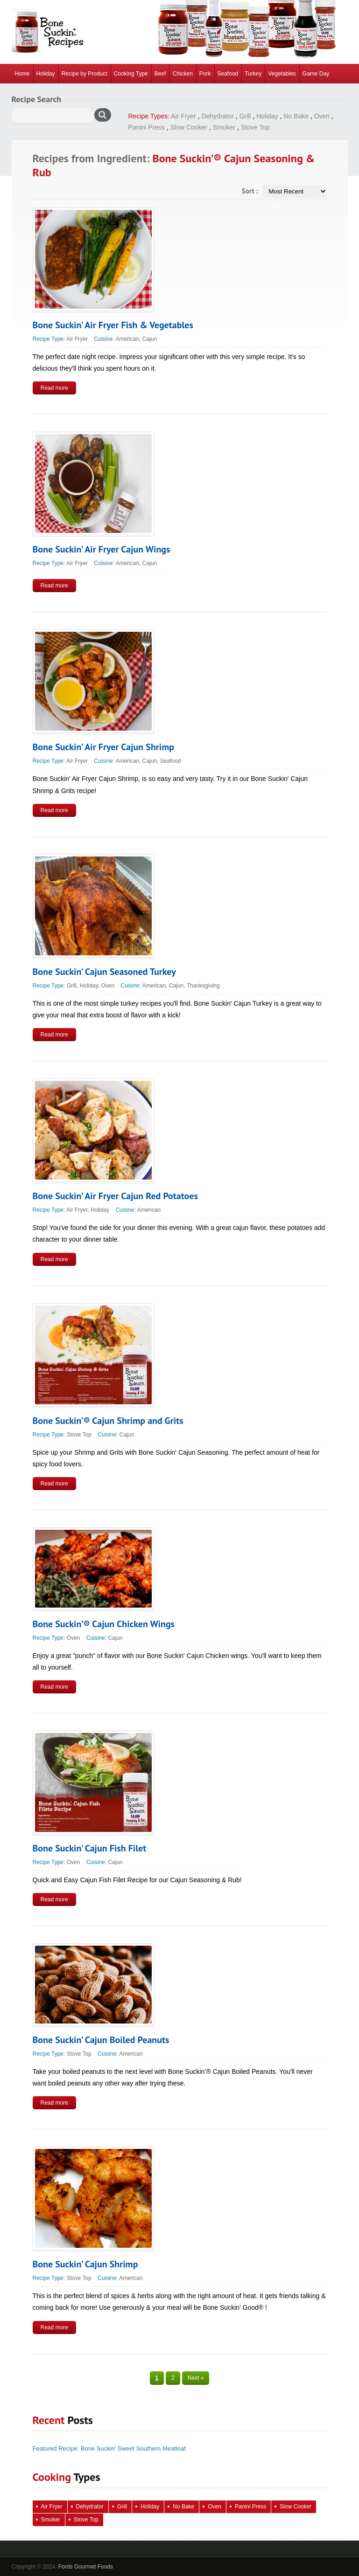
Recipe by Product (84, 73)
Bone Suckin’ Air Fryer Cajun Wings (101, 549)
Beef (160, 73)
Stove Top (255, 127)
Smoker (224, 127)
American (127, 339)
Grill (245, 116)
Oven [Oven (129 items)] (214, 2506)
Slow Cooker (188, 127)
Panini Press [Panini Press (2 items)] (250, 2506)
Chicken (182, 73)
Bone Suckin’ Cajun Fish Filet (90, 1848)
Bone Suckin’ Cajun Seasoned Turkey (104, 972)
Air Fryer (183, 116)
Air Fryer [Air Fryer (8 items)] (52, 2506)
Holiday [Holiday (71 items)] (150, 2506)
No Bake (296, 116)
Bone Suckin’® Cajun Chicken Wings (104, 1624)
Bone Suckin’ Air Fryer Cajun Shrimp (104, 747)
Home (22, 73)
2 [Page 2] (173, 2378)
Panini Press (146, 127)
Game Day (316, 73)
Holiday (45, 73)
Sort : (250, 190)
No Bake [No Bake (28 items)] (183, 2506)
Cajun (149, 339)
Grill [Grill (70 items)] (122, 2506)
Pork (205, 73)
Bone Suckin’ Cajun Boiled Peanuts (101, 2040)
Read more (54, 388)
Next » (196, 2378)
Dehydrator (217, 116)
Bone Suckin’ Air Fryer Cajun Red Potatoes (115, 1196)
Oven (322, 116)
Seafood (228, 73)
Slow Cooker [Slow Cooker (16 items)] (295, 2506)
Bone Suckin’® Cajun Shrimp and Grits (108, 1421)
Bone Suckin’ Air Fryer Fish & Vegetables (113, 325)
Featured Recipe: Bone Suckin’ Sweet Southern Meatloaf (109, 2448)
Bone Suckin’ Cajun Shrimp (85, 2264)
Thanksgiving (203, 985)
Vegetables (282, 73)
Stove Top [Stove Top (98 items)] (86, 2519)
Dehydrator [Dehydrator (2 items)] (90, 2506)
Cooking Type (131, 73)
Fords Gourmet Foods (85, 2566)
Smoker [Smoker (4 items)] (50, 2519)
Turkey (253, 73)
